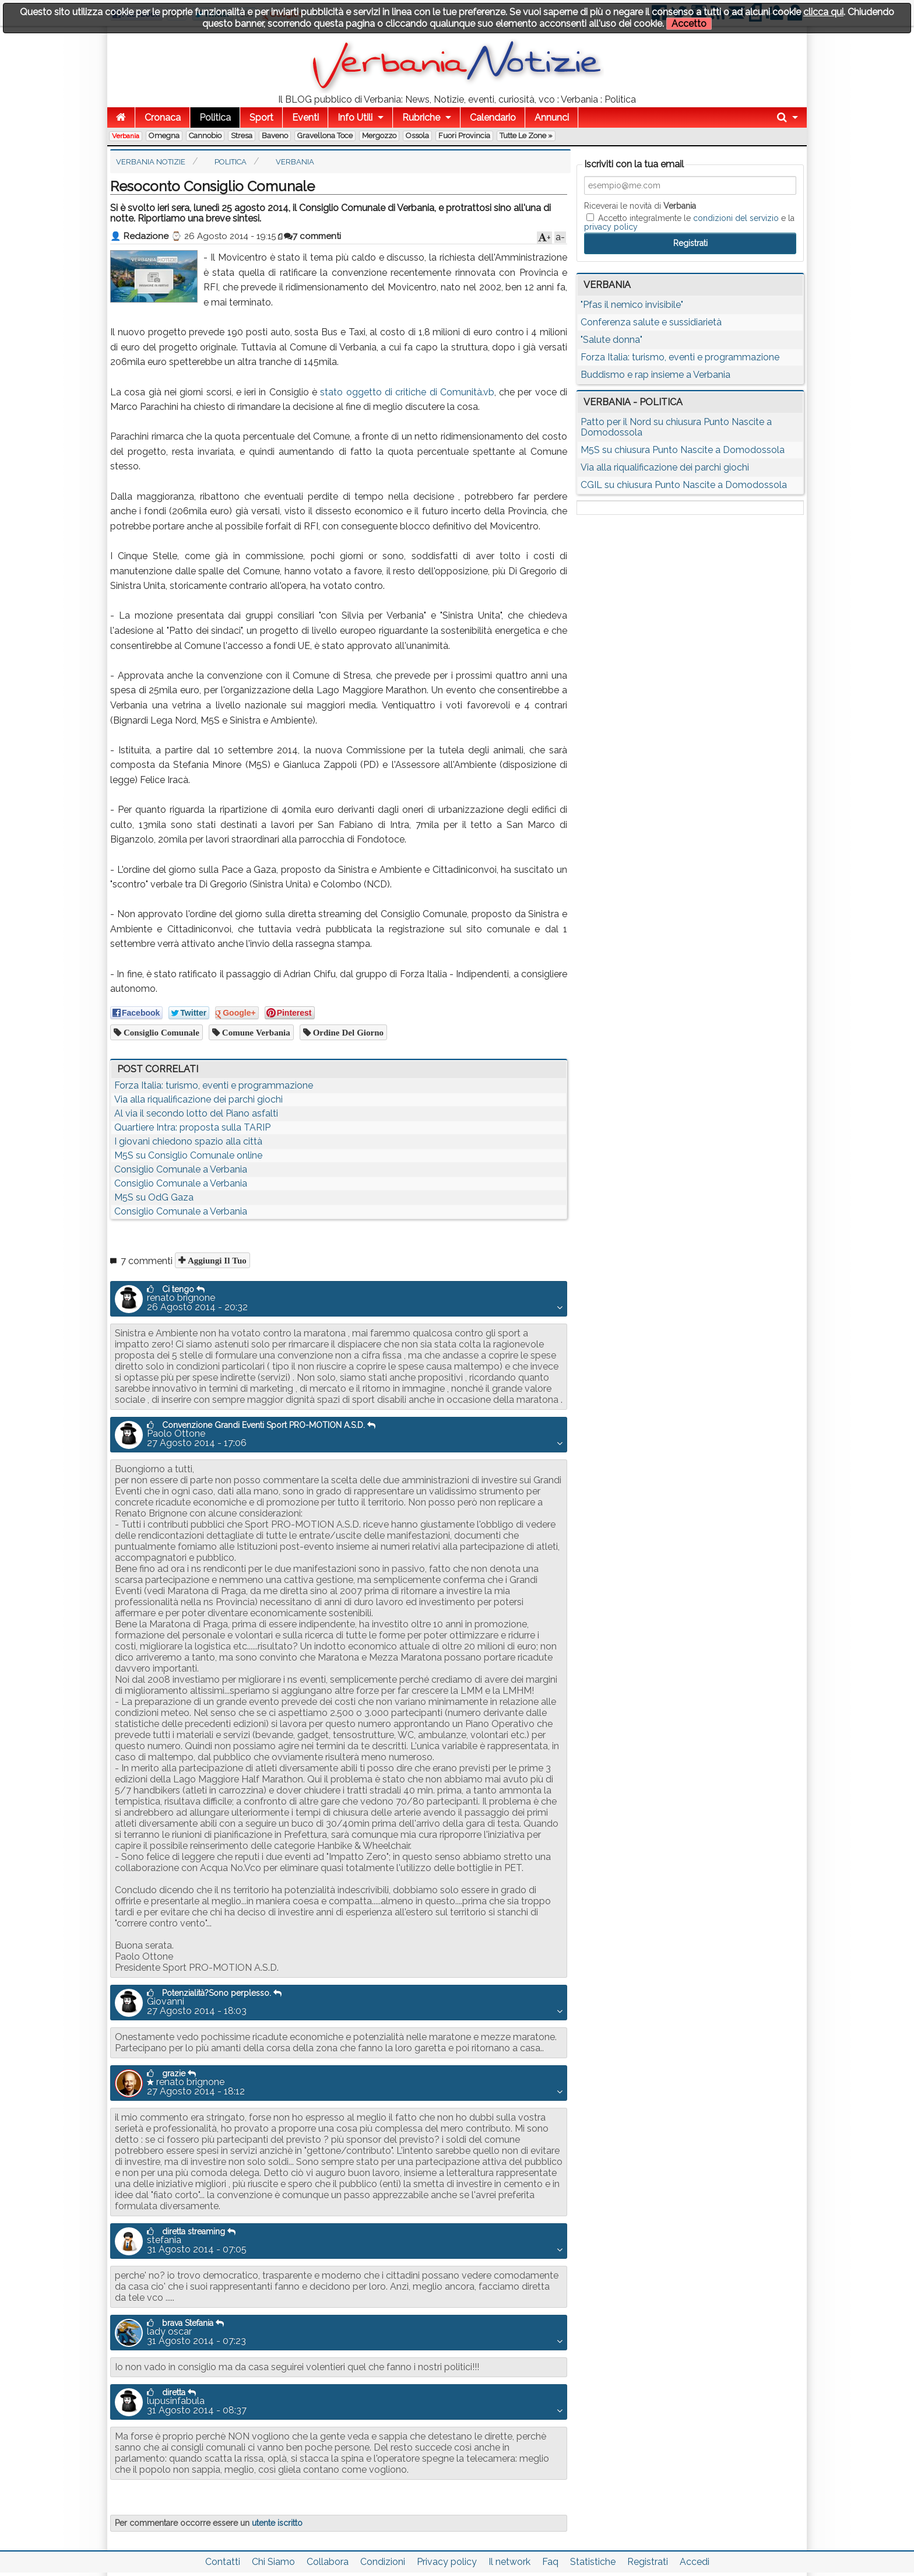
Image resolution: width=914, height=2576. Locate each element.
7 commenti (312, 236)
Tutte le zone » (526, 135)
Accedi (694, 2561)
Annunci (552, 117)
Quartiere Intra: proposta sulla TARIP (192, 1127)
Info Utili (355, 117)
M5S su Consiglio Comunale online (188, 1155)
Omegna (164, 135)
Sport (261, 117)
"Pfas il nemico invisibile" (632, 304)
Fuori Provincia (464, 135)
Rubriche (421, 117)
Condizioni (382, 2561)
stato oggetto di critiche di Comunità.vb (407, 392)
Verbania (125, 136)
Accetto (689, 23)
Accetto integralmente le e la (689, 222)
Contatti (222, 2561)
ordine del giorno (347, 1032)
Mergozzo (379, 135)
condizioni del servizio (736, 218)
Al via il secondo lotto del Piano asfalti (196, 1113)
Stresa (241, 135)
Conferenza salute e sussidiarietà (651, 322)
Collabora (328, 2561)
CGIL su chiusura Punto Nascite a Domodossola (684, 484)
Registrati (647, 2561)
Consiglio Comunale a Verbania (180, 1169)
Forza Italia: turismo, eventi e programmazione (213, 1085)
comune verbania (255, 1032)
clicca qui (823, 11)
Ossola (417, 135)
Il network (509, 2561)
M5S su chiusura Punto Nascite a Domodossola (683, 449)
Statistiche (593, 2561)
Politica (215, 117)
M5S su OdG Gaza (154, 1197)
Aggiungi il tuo (216, 1260)
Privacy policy (447, 2561)
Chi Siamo (273, 2561)
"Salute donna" (611, 339)
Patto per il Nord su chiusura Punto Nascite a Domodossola (676, 427)
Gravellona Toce (325, 135)
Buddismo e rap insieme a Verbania (655, 374)
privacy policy (611, 226)
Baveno (275, 135)
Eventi (305, 117)
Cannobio (205, 135)
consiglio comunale (160, 1032)
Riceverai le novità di (640, 206)
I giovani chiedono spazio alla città (188, 1141)
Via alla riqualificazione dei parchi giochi (198, 1099)
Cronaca (163, 117)
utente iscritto (277, 2523)
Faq (550, 2561)
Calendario (493, 117)
